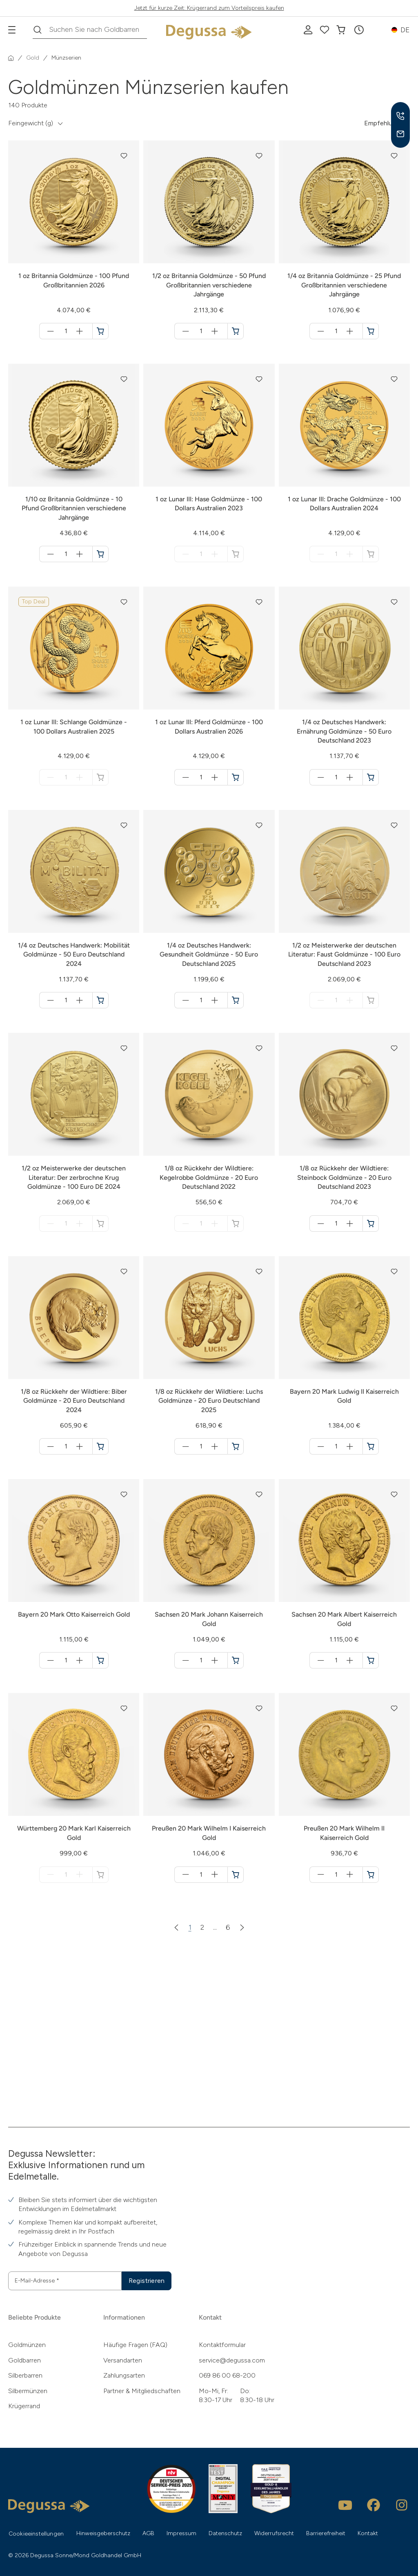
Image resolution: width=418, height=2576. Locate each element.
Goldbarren (24, 2360)
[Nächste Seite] (242, 1927)
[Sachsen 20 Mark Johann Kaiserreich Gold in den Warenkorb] (235, 1660)
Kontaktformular (222, 2345)
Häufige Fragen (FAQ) (135, 2345)
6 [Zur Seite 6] (228, 1927)
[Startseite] (11, 58)
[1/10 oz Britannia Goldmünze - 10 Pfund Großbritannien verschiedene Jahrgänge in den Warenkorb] (100, 554)
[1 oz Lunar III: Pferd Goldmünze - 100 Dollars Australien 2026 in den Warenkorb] (235, 777)
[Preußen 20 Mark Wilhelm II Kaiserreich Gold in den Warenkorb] (370, 1874)
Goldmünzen (27, 2345)
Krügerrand (24, 2406)
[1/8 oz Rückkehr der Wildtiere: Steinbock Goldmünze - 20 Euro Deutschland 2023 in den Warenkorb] (370, 1223)
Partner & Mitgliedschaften (141, 2391)
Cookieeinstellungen (36, 2533)
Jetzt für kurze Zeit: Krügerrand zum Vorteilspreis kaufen (209, 7)
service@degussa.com (232, 2360)
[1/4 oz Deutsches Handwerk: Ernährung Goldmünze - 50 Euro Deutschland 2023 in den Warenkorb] (370, 777)
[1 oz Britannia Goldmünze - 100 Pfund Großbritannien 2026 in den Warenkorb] (100, 331)
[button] (359, 30)
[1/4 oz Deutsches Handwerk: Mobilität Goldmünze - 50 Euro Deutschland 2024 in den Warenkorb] (100, 1000)
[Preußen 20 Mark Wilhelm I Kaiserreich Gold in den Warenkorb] (235, 1874)
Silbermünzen (27, 2391)
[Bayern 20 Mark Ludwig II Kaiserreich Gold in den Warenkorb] (370, 1446)
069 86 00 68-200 (227, 2375)
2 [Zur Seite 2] (202, 1927)
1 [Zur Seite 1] (190, 1927)
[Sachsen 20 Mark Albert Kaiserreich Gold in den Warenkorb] (370, 1660)
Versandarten (122, 2360)
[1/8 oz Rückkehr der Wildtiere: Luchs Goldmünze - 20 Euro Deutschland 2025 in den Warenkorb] (235, 1446)
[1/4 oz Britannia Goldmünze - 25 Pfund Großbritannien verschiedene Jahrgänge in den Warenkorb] (370, 331)
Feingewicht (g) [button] (30, 123)
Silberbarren (25, 2375)
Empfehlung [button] (382, 123)
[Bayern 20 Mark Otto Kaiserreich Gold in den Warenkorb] (100, 1660)
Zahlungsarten (124, 2375)
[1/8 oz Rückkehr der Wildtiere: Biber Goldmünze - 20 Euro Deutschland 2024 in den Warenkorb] (100, 1446)
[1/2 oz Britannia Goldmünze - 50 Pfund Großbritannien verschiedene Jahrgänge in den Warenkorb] (235, 331)
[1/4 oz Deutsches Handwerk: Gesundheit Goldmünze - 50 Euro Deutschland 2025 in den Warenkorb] (235, 1000)
